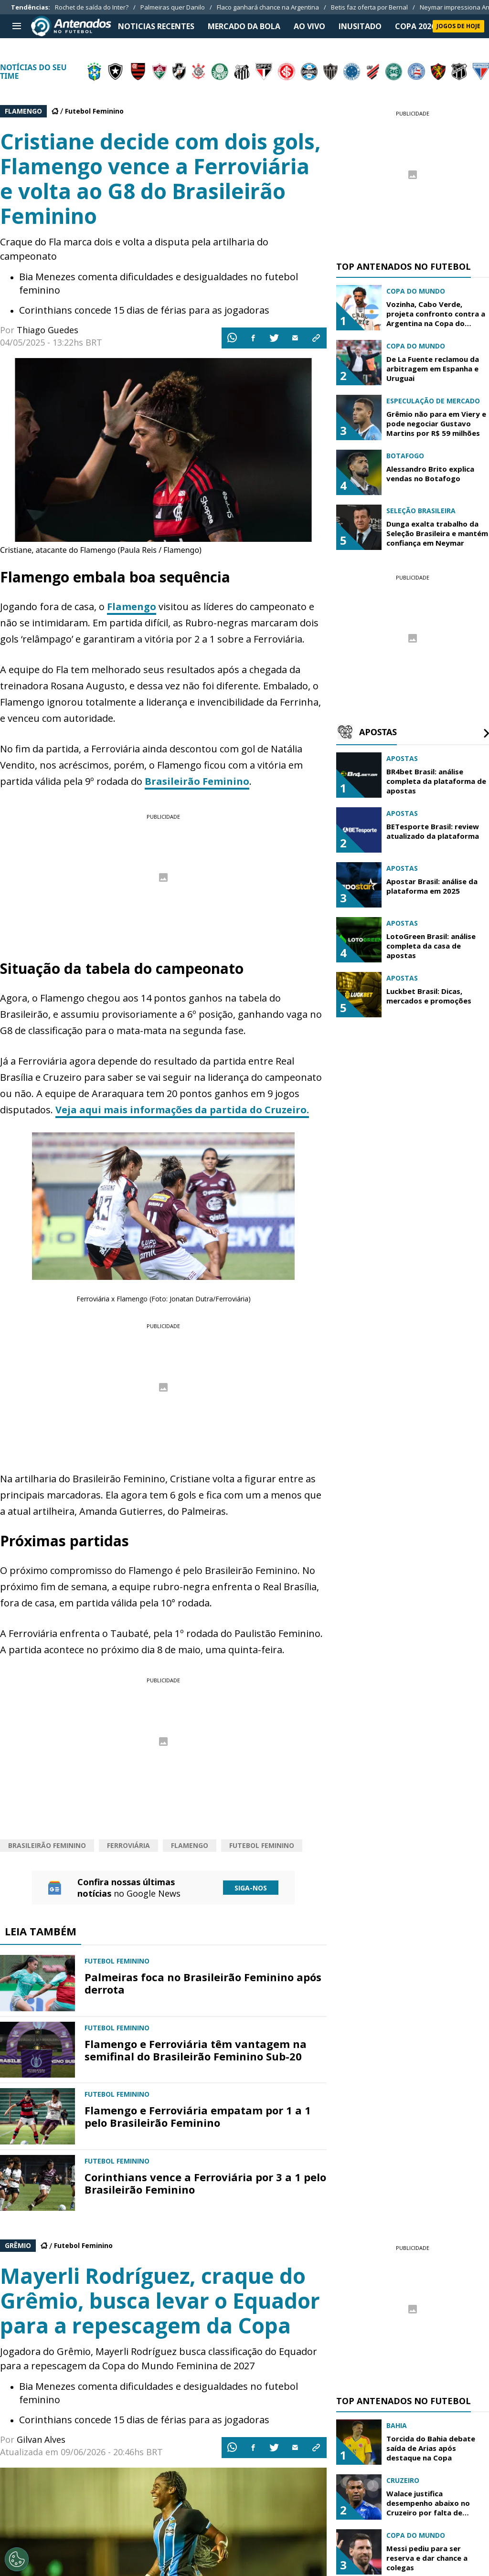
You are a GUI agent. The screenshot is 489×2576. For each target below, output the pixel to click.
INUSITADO (360, 26)
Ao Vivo (309, 26)
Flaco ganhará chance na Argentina (268, 7)
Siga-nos (250, 1887)
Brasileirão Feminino (197, 781)
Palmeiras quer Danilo (172, 7)
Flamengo (131, 606)
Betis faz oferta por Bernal (369, 7)
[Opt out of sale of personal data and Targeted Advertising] (17, 2559)
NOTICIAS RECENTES (156, 26)
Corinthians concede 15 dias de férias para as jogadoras (144, 310)
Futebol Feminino (94, 111)
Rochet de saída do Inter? (91, 7)
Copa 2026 (415, 26)
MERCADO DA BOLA (244, 26)
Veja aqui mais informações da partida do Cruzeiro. (182, 1109)
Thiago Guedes (47, 330)
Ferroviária (128, 1845)
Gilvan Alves (41, 2439)
